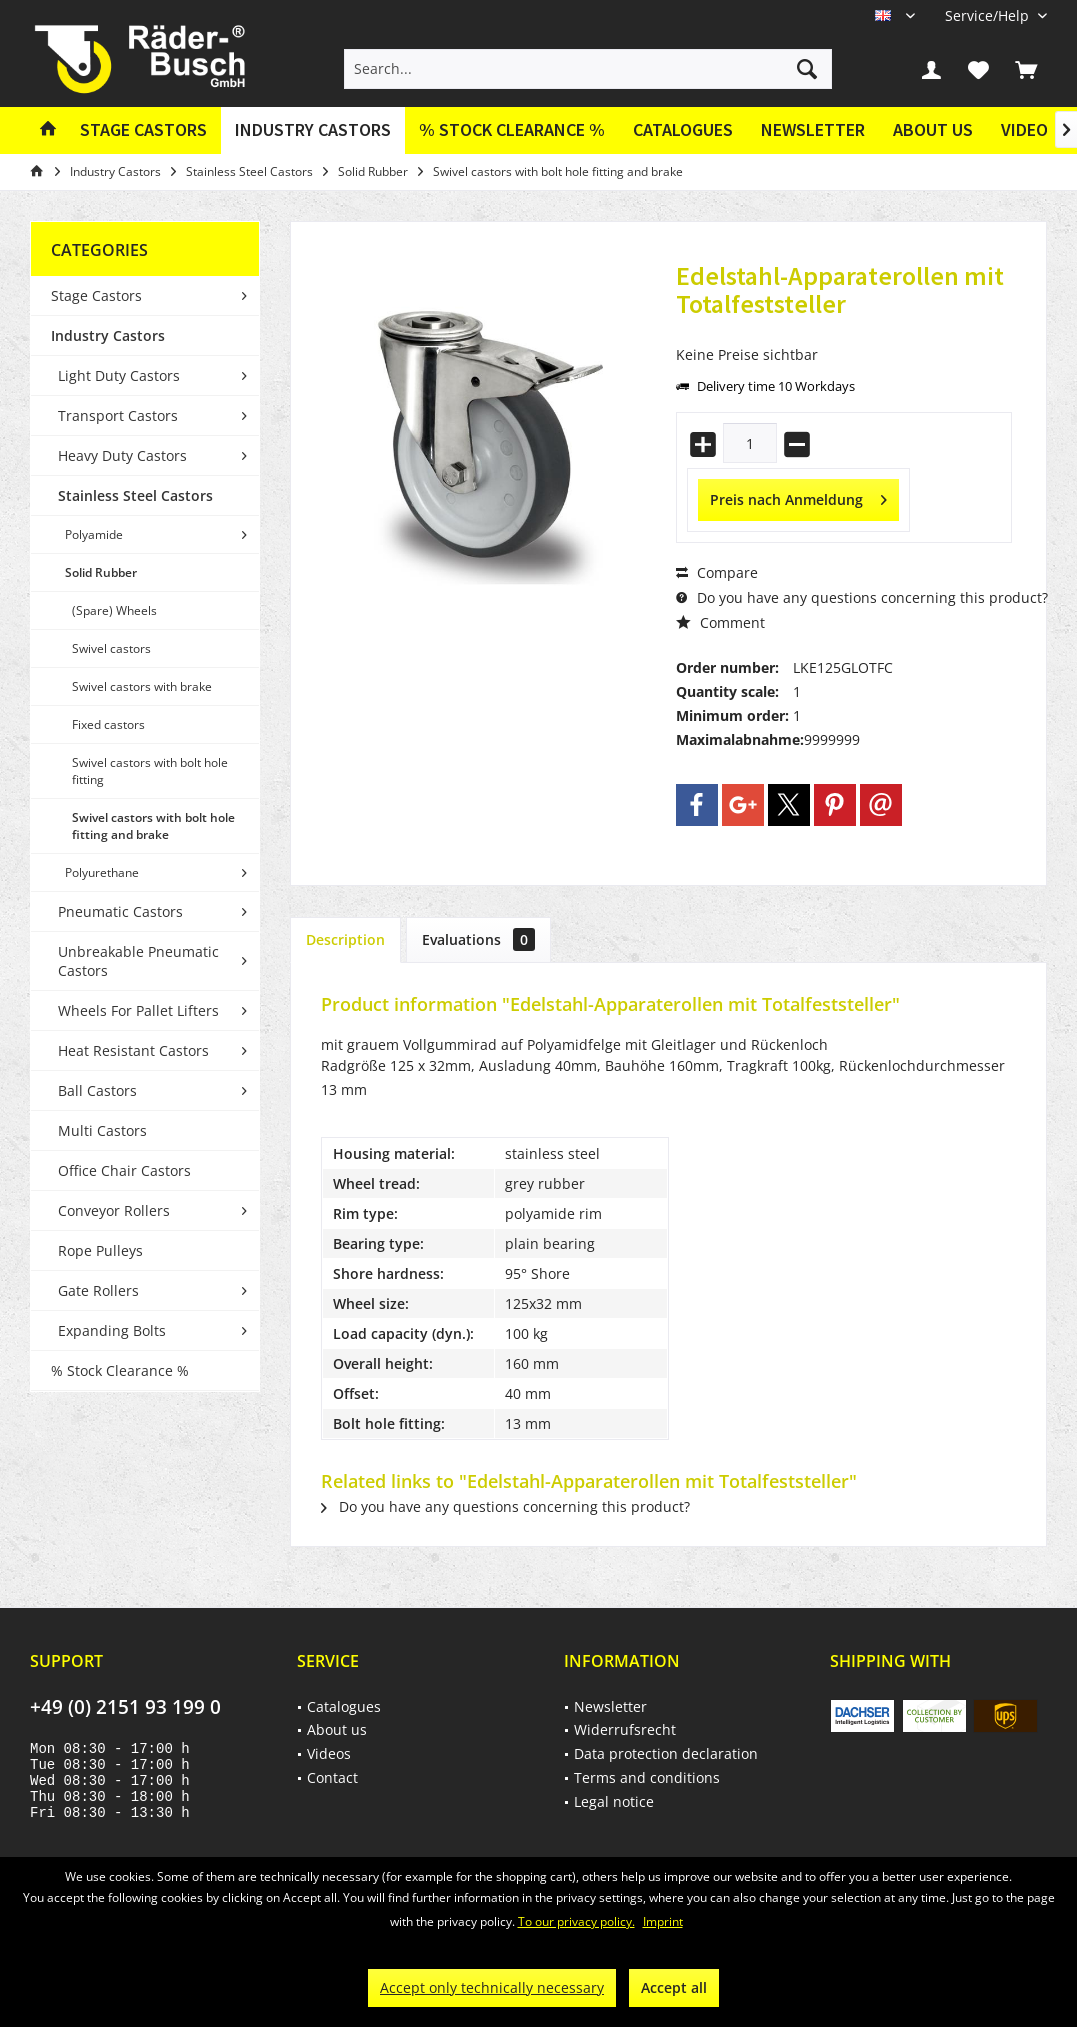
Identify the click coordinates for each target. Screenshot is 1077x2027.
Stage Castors (96, 295)
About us (933, 129)
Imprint (663, 1921)
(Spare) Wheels (114, 610)
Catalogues (683, 129)
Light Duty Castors (119, 375)
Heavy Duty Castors (122, 455)
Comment (720, 622)
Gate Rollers (98, 1290)
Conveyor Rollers (114, 1210)
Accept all (674, 1987)
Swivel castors (111, 648)
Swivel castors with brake (142, 686)
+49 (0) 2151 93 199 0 (125, 1707)
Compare (717, 572)
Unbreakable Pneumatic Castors (138, 961)
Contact (332, 1777)
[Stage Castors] (143, 130)
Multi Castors (102, 1130)
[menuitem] (988, 15)
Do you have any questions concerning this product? (862, 597)
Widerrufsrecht (625, 1729)
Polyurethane (102, 872)
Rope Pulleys (100, 1250)
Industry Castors (108, 335)
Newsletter (813, 129)
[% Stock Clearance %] (512, 130)
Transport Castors (118, 415)
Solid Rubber (101, 572)
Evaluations (478, 939)
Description (345, 939)
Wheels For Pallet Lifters (138, 1010)
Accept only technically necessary (492, 1987)
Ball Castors (97, 1090)
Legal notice (614, 1801)
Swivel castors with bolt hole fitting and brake (153, 826)
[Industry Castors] (313, 130)
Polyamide (94, 534)
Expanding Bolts (112, 1330)
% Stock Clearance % (120, 1370)
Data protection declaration (666, 1753)
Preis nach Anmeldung (798, 496)
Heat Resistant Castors (133, 1050)
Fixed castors (108, 724)
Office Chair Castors (124, 1170)
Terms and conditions (647, 1777)
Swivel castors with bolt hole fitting (150, 771)
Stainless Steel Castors (135, 495)
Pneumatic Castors (120, 911)
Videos (1029, 129)
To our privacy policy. (576, 1921)
